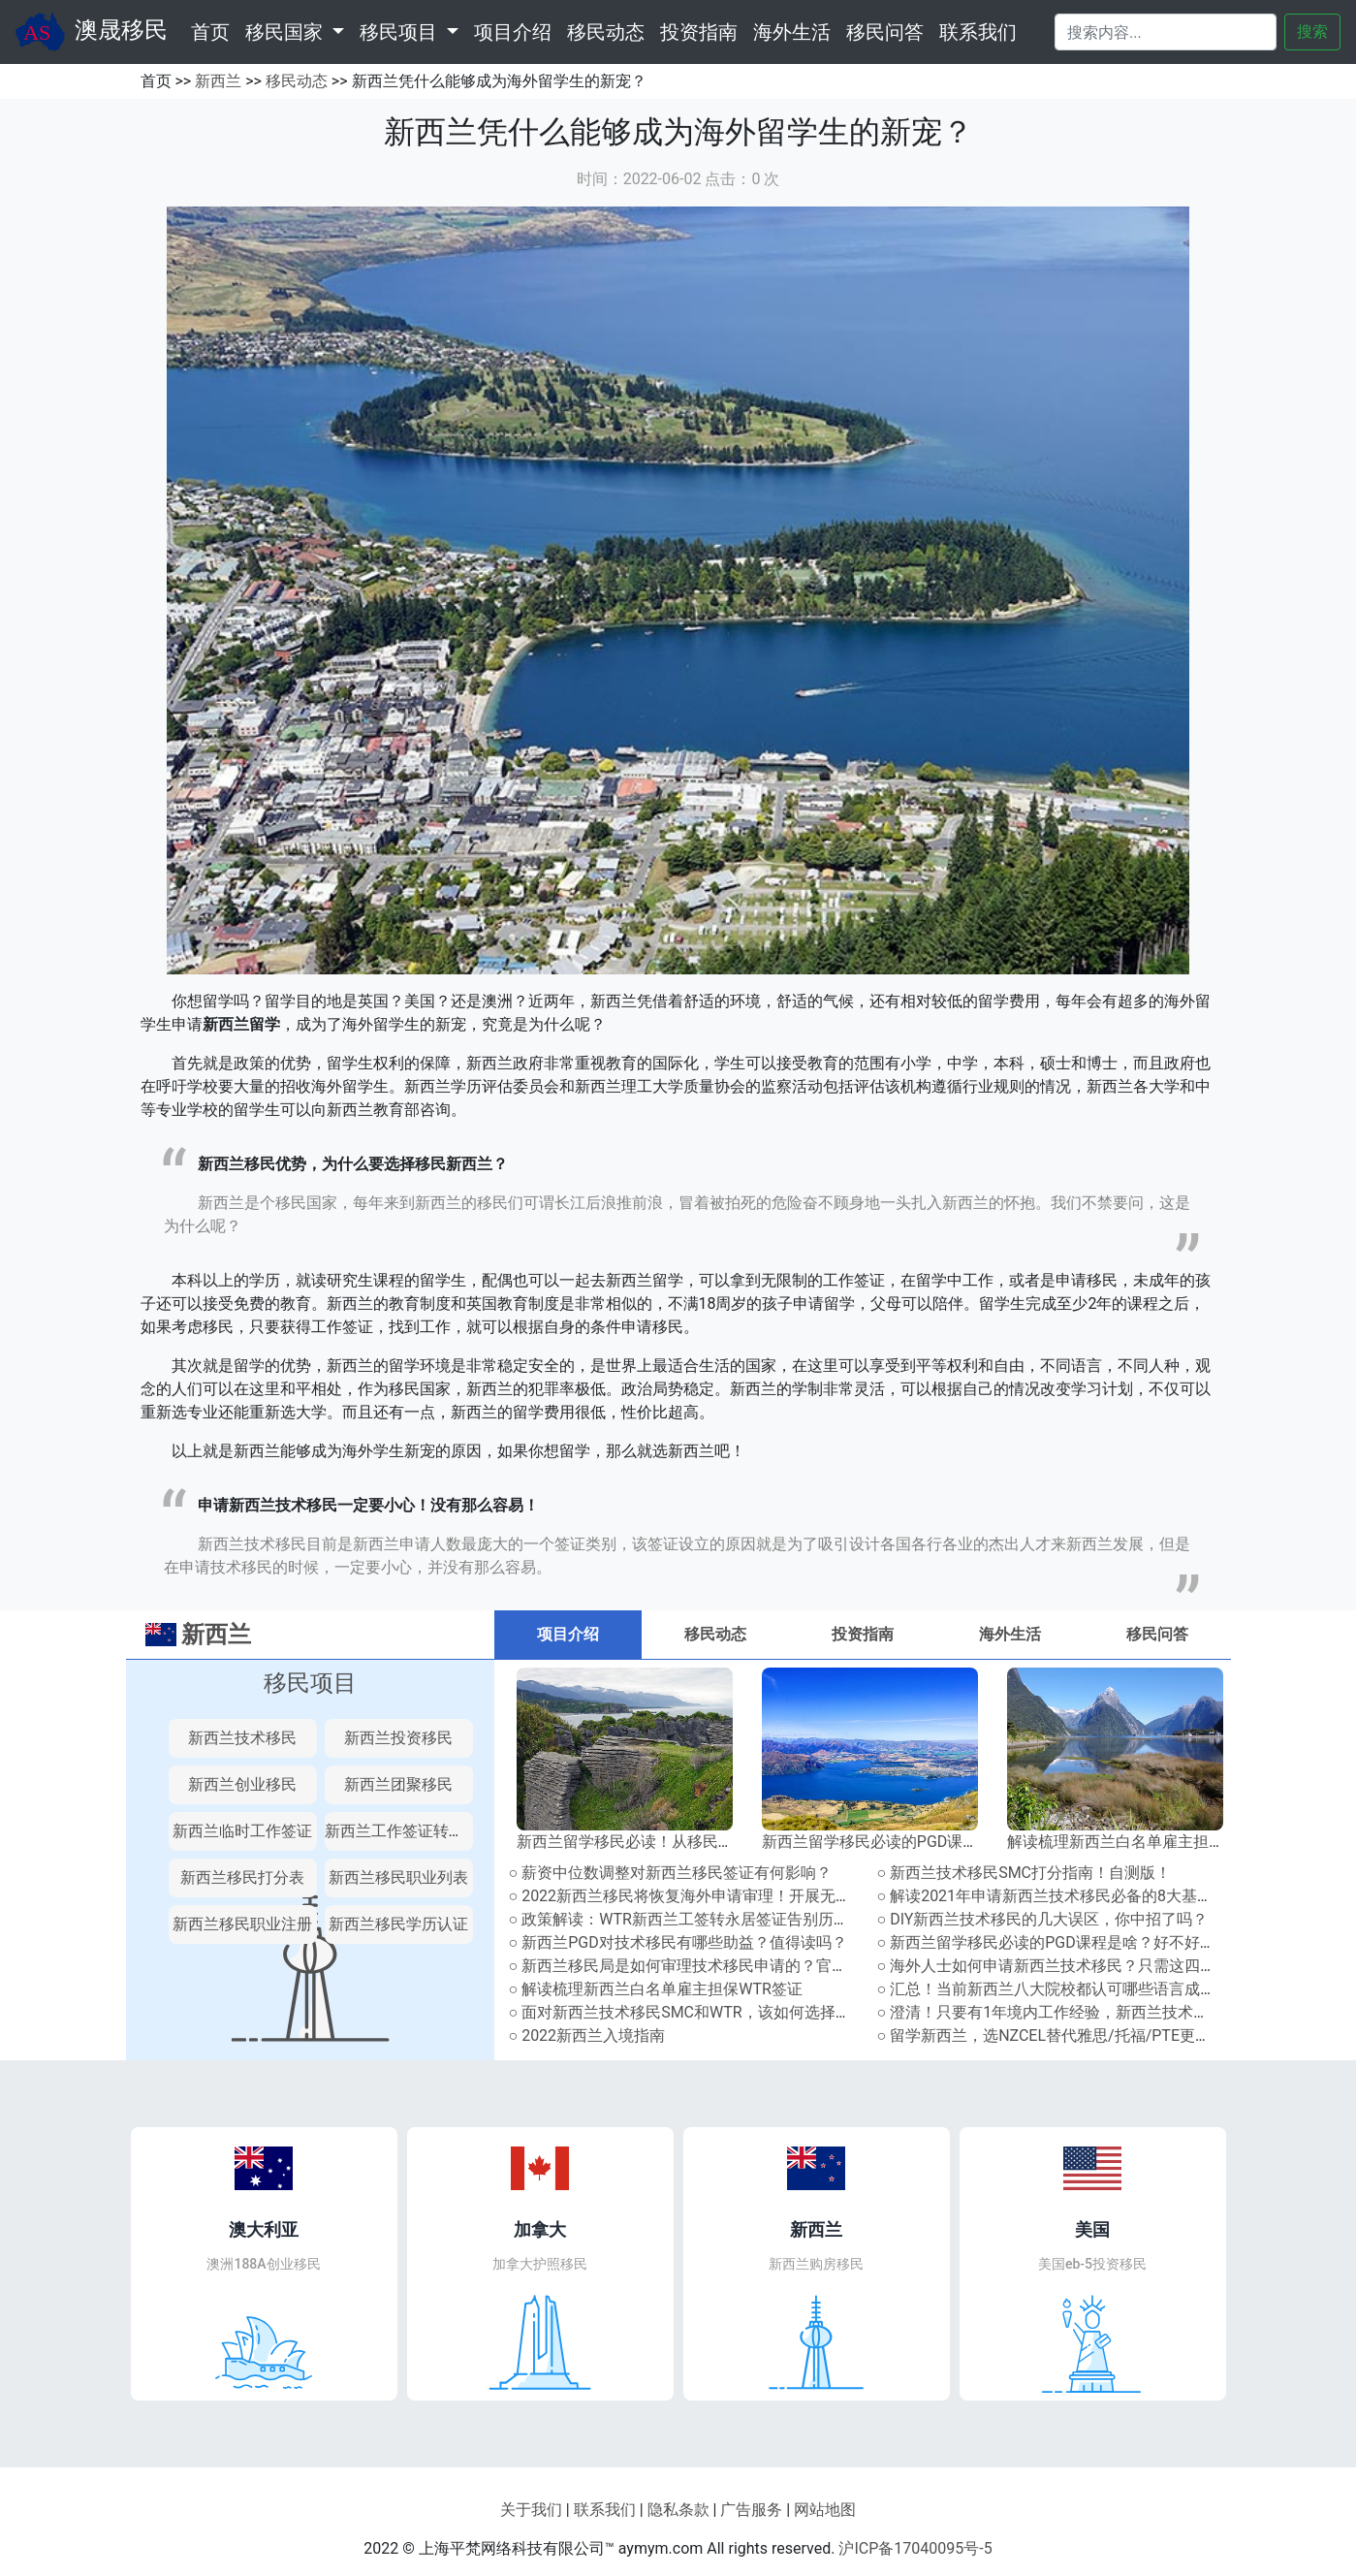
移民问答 (885, 32)
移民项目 (310, 1683)
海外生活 (792, 32)
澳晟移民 (92, 32)
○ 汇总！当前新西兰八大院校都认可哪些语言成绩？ (1054, 1989)
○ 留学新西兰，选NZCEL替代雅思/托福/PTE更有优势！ (1067, 2035)
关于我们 (531, 2509)
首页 (214, 30)
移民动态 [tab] (715, 1634)
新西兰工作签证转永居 (402, 1831)
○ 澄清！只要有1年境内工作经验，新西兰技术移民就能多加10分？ (1106, 2012)
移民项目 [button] (401, 32)
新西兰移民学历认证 (398, 1924)
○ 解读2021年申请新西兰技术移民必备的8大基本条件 (1061, 1896)
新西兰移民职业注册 (242, 1924)
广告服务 (751, 2509)
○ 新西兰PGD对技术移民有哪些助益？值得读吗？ (678, 1942)
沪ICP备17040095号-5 (915, 2548)
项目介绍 (513, 32)
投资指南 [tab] (863, 1634)
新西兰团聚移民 (398, 1784)
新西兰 (218, 81)
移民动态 (606, 32)
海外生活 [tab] (1010, 1634)
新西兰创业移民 (242, 1784)
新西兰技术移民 (242, 1738)
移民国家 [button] (286, 32)
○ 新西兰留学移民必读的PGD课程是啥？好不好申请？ (1061, 1942)
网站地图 (825, 2509)
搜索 (1312, 31)
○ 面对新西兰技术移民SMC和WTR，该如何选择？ (680, 2012)
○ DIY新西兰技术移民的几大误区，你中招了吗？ (1043, 1919)
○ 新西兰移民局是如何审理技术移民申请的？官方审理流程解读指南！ (748, 1965)
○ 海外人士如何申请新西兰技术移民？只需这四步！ (1054, 1965)
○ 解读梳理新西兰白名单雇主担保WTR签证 (656, 1989)
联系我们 (978, 32)
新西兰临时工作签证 (242, 1831)
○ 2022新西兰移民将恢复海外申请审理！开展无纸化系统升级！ (727, 1896)
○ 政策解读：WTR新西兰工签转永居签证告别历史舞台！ (702, 1919)
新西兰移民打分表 (242, 1877)
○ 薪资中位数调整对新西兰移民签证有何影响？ (671, 1872)
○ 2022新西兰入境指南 (587, 2035)
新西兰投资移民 (398, 1738)
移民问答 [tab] (1157, 1634)
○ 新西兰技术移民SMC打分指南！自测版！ (1024, 1872)
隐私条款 (678, 2509)
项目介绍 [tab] (568, 1634)
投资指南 (699, 32)
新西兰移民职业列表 (398, 1877)
